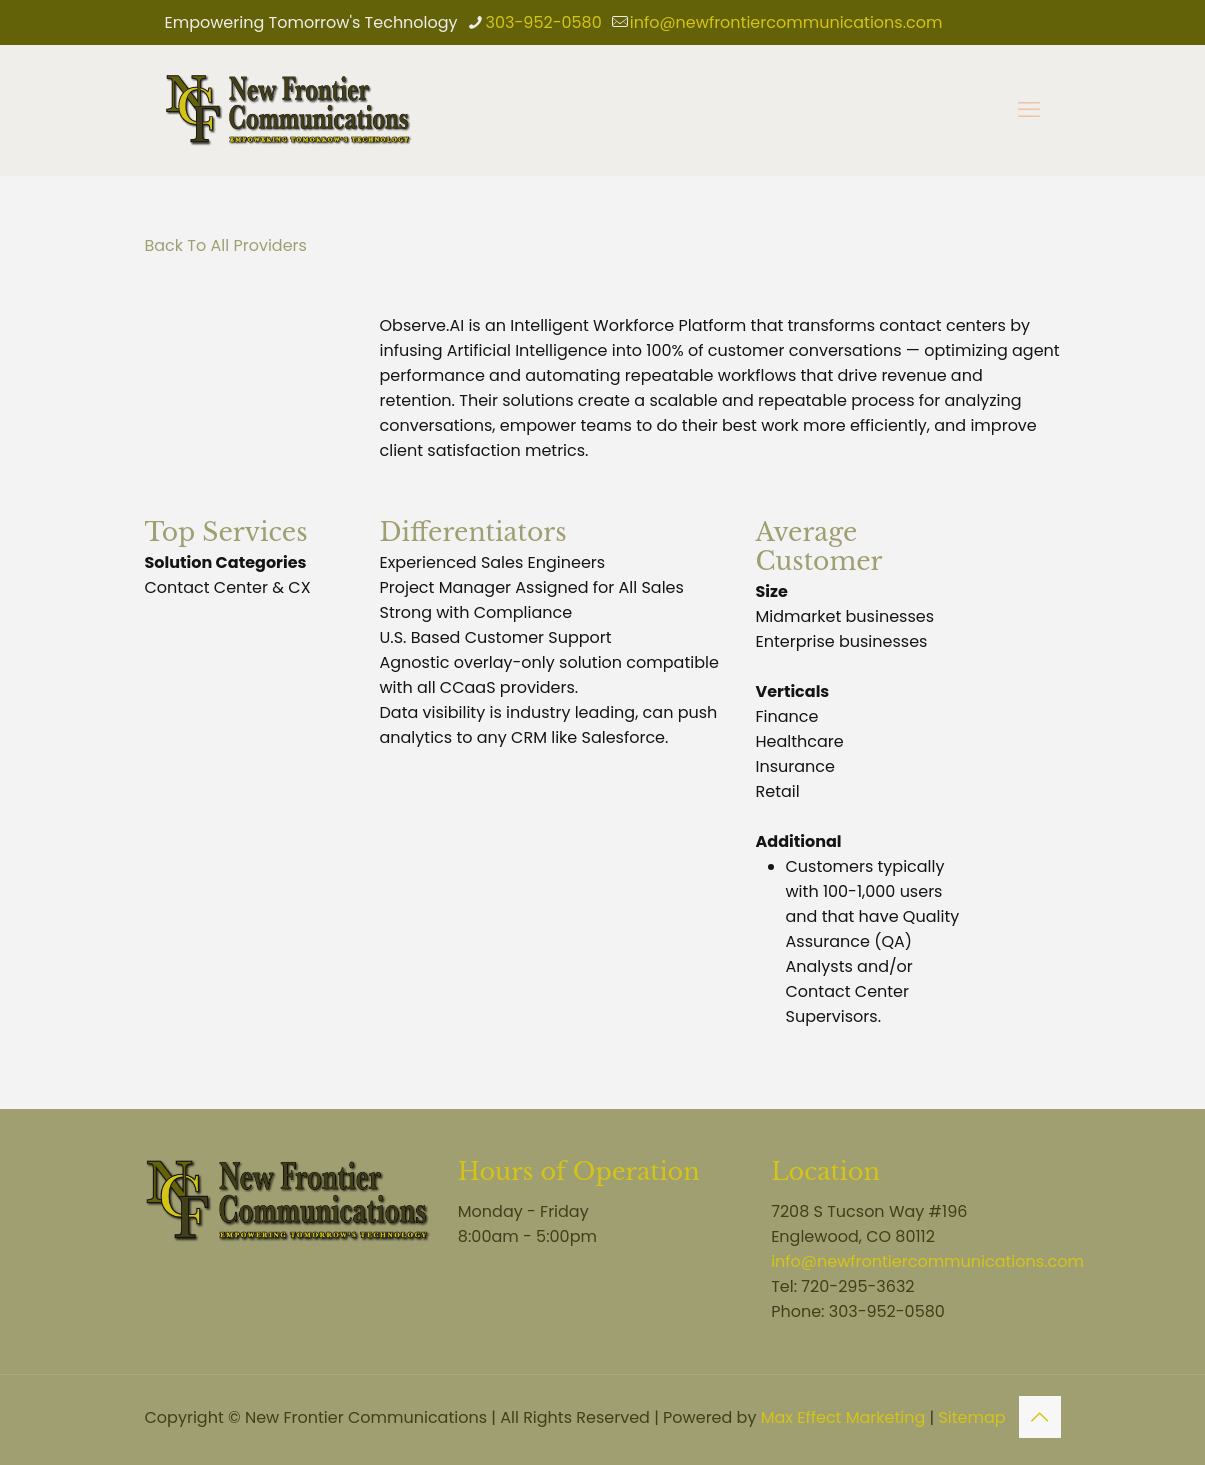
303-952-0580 (887, 1311)
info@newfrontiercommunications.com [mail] (786, 22)
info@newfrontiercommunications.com (927, 1261)
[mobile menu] (1029, 110)
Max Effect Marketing (843, 1417)
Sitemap (971, 1417)
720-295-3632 (857, 1286)
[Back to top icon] (1040, 1417)
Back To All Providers (226, 245)
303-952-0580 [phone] (544, 22)
